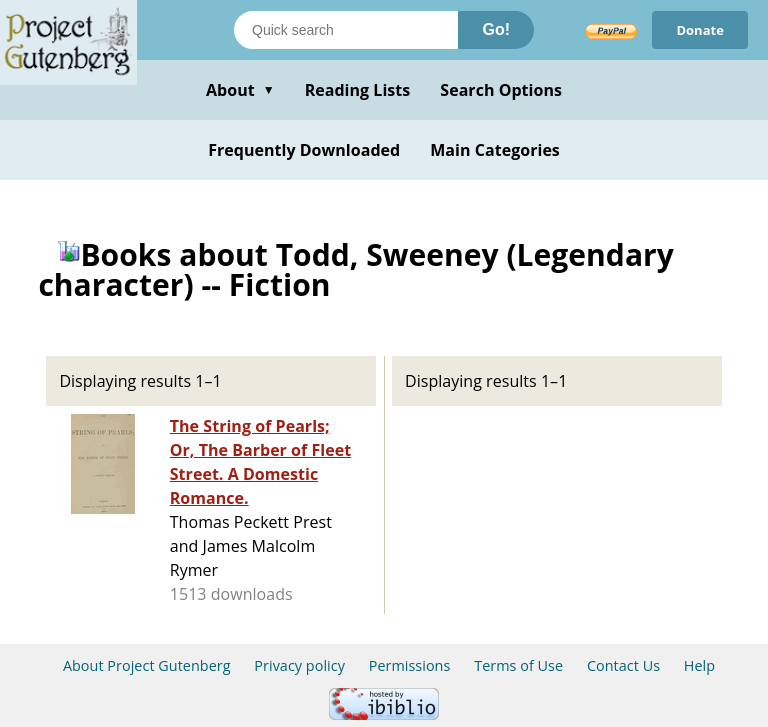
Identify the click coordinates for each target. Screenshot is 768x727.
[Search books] (346, 30)
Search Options (501, 90)
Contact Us (623, 665)
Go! (496, 29)
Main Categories (495, 150)
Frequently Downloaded (304, 150)
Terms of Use (518, 665)
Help (699, 665)
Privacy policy (299, 665)
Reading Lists (358, 90)
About (240, 90)
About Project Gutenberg (147, 665)
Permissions (410, 665)
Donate (700, 30)
